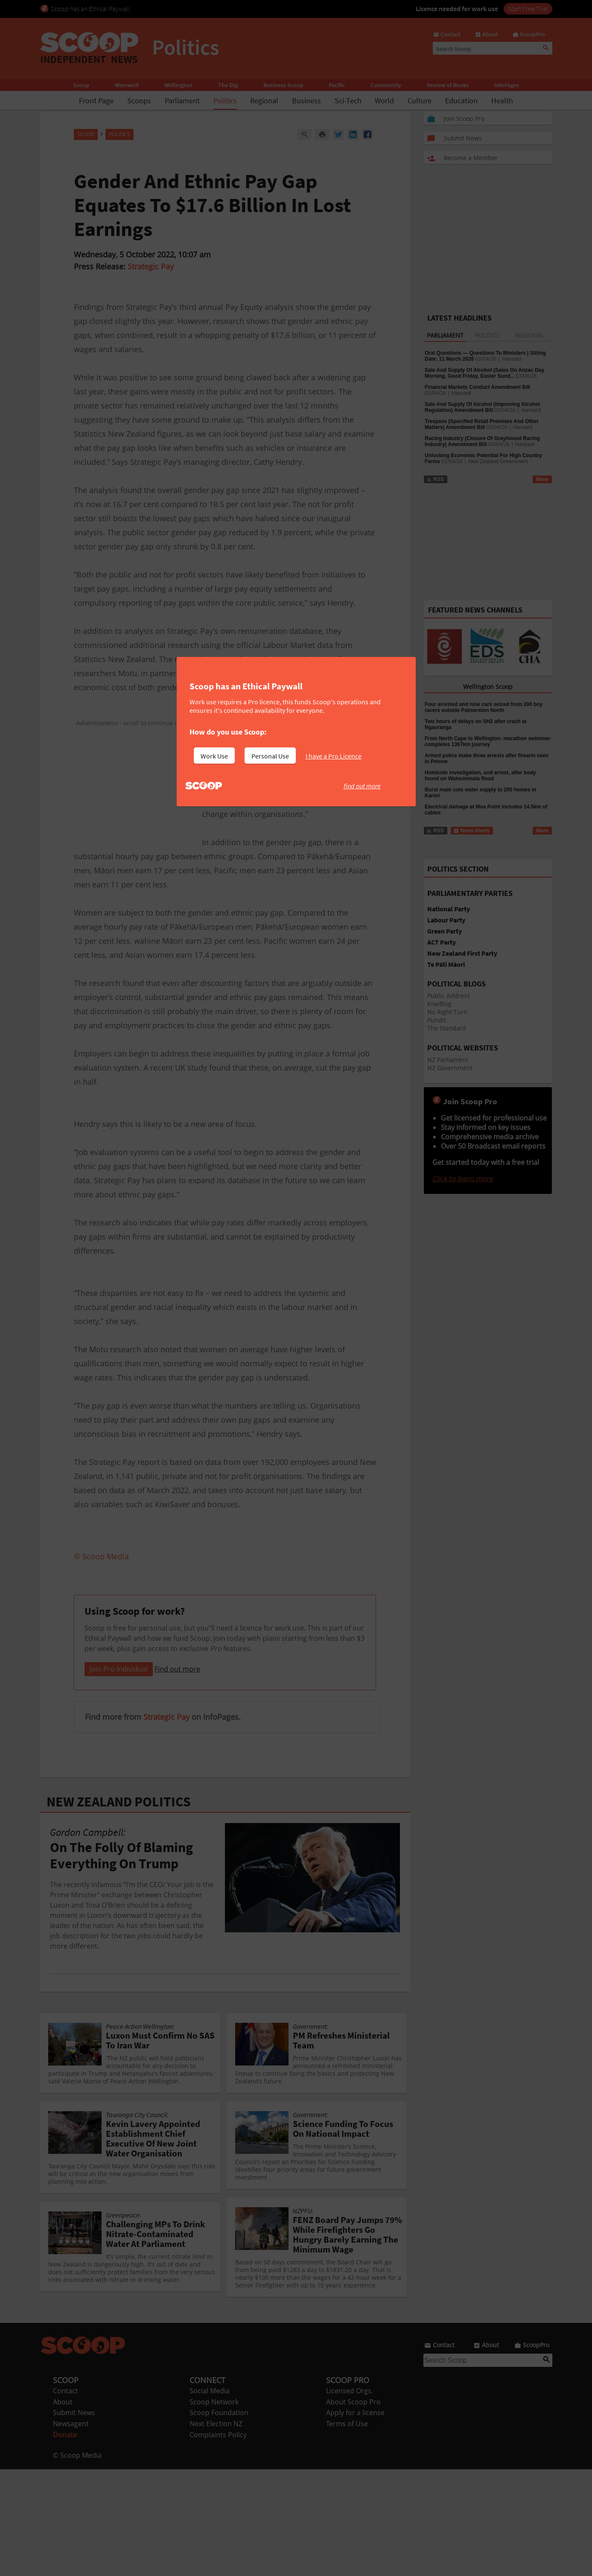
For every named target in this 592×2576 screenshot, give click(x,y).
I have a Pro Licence (334, 756)
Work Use (214, 756)
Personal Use (270, 756)
